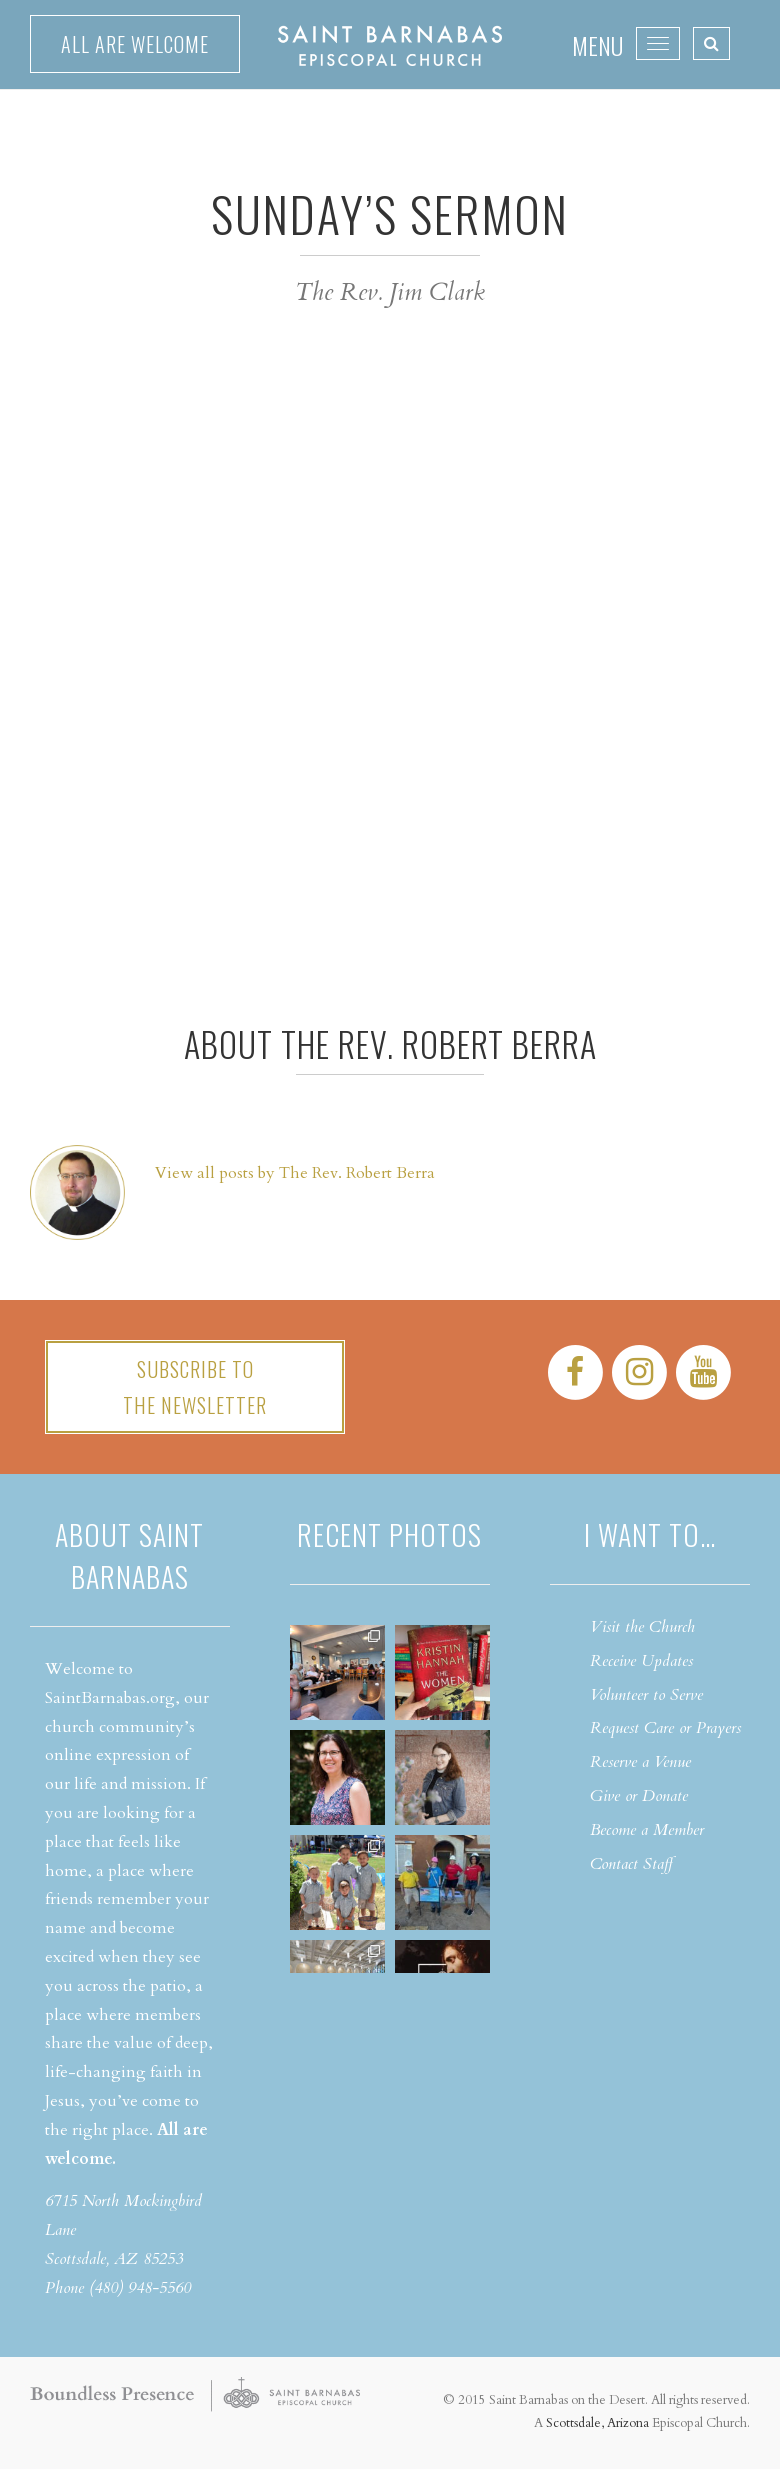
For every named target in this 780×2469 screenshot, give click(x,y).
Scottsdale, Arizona (597, 2423)
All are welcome (135, 44)
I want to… (650, 1534)
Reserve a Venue (640, 1762)
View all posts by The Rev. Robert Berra (295, 1173)
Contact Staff (631, 1864)
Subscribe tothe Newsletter (195, 1387)
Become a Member (647, 1830)
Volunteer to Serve (646, 1695)
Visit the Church (642, 1627)
